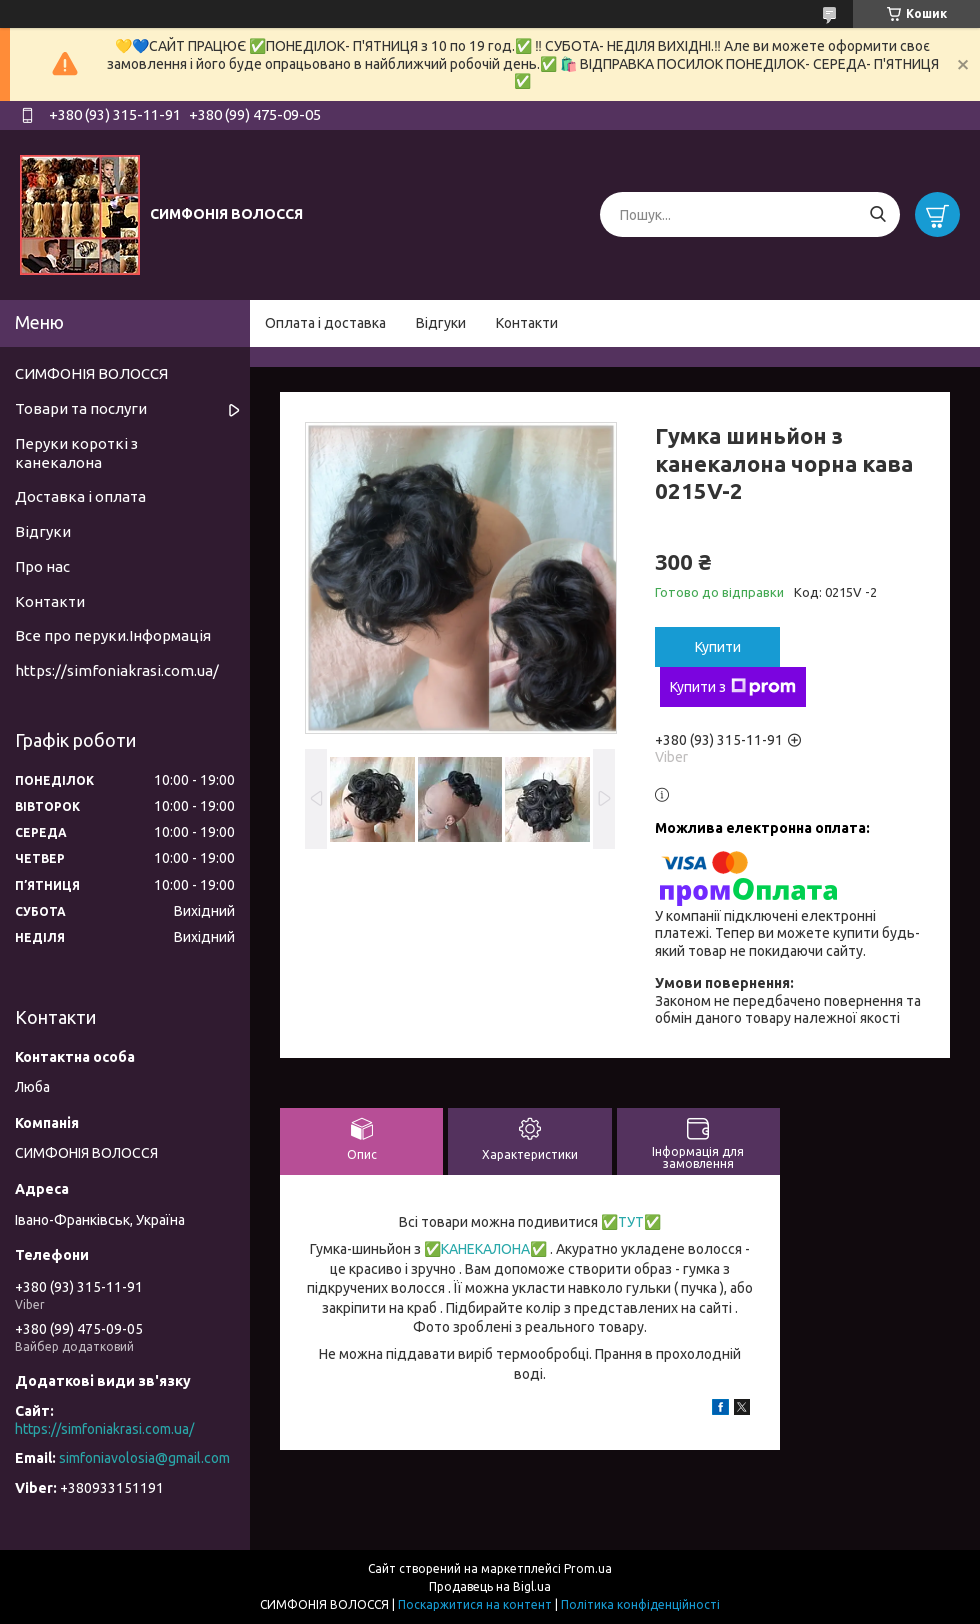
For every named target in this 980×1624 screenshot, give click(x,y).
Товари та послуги (81, 408)
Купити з (733, 687)
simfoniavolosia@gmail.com (144, 1458)
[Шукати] (877, 214)
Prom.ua (588, 1568)
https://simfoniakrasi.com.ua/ (117, 670)
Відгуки (441, 323)
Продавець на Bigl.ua (490, 1586)
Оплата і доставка (325, 323)
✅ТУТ (622, 1222)
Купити (718, 647)
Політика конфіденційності (640, 1604)
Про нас (42, 566)
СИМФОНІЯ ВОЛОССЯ (91, 373)
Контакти (527, 323)
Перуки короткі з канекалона (76, 453)
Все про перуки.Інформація (113, 635)
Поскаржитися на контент (475, 1604)
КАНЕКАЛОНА (485, 1249)
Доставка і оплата (80, 496)
